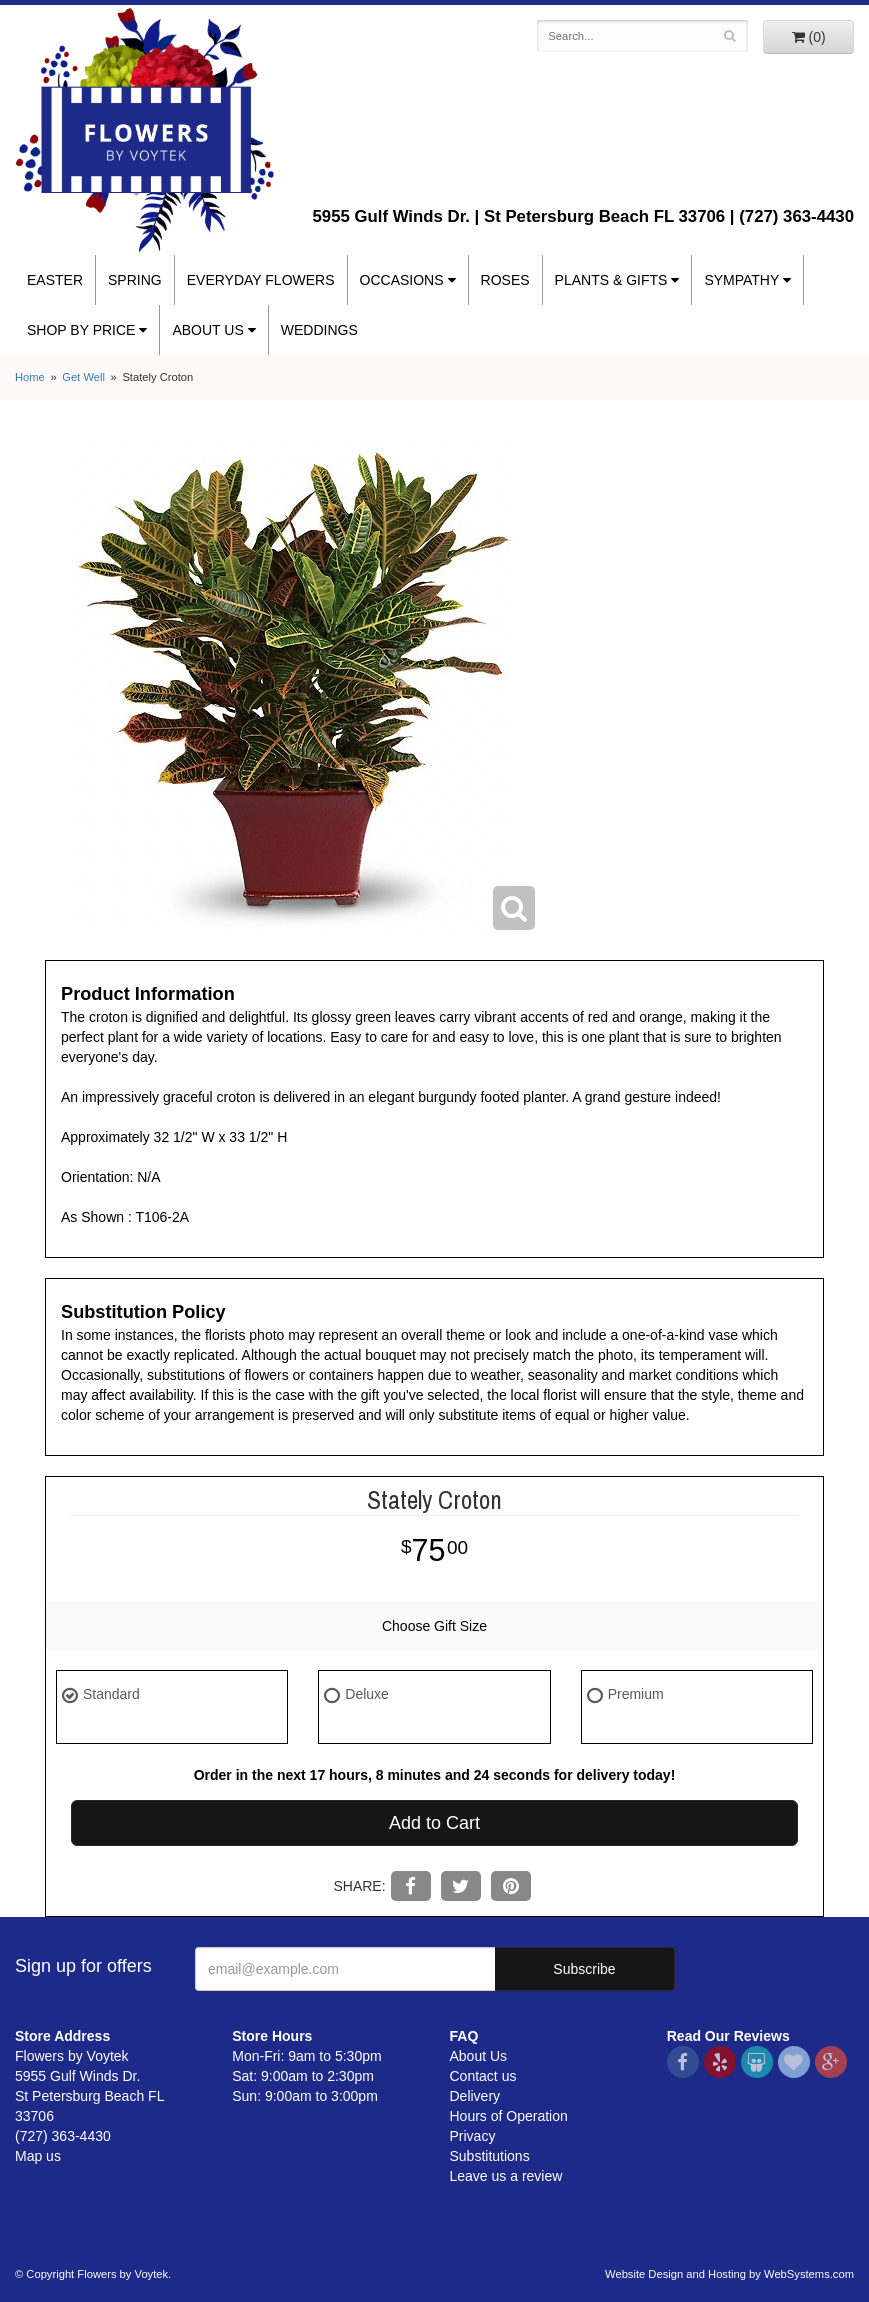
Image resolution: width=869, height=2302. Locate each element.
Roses (505, 280)
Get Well (83, 377)
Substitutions (490, 2156)
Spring (135, 280)
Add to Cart (434, 1823)
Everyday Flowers (261, 280)
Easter (55, 280)
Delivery (475, 2096)
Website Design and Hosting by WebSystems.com (729, 2274)
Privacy (473, 2136)
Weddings (319, 330)
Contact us (483, 2076)
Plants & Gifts (611, 280)
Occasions (402, 280)
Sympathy (741, 280)
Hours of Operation (509, 2116)
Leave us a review (506, 2176)
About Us (207, 330)
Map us (38, 2156)
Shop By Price (81, 330)
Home (30, 377)
